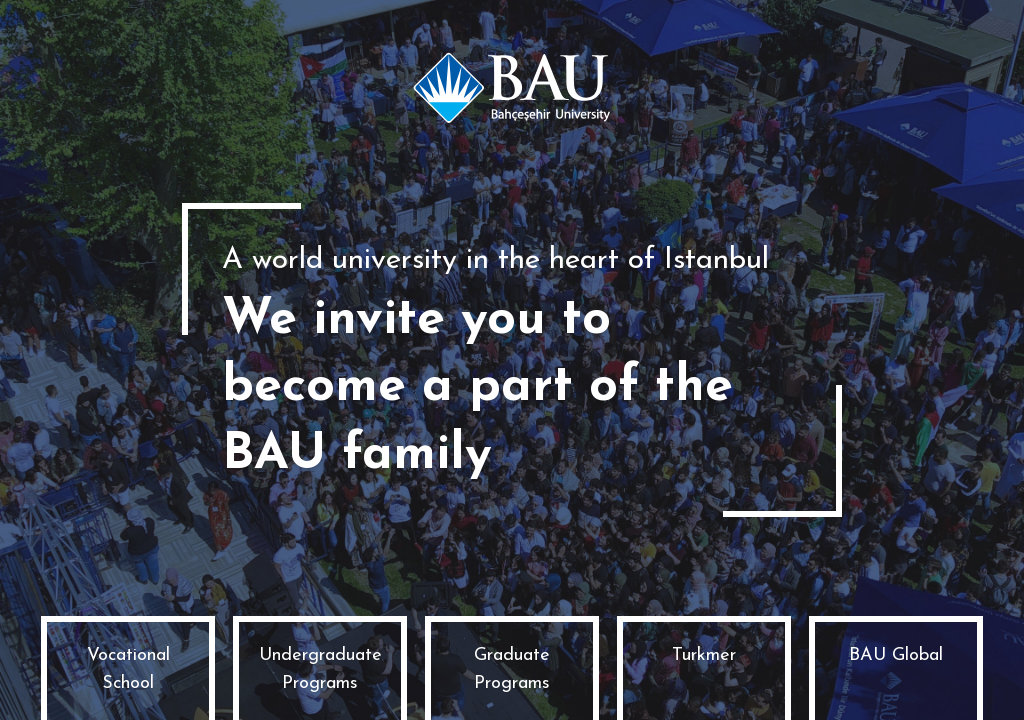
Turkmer (704, 655)
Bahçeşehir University (512, 87)
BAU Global (896, 655)
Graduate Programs (512, 669)
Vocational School (128, 669)
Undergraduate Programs (320, 669)
